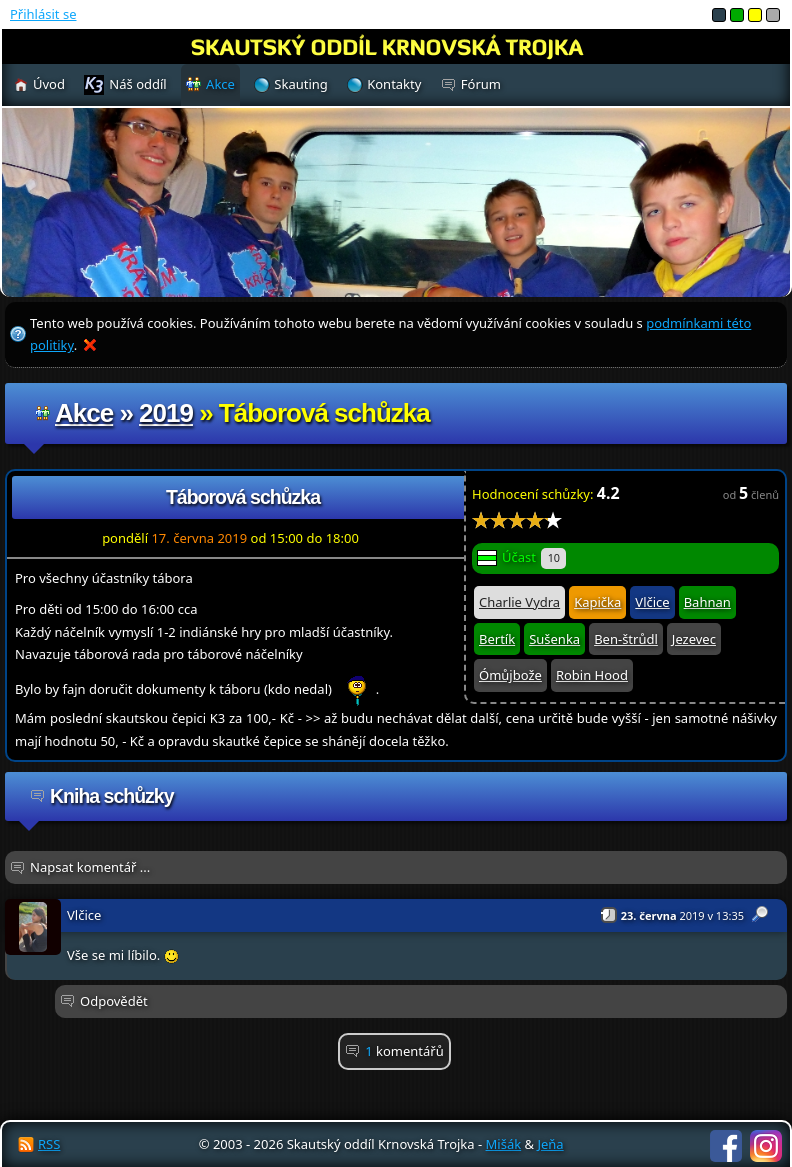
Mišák (504, 1144)
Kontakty (394, 84)
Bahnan (707, 602)
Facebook (726, 1146)
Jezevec (694, 639)
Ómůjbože (510, 675)
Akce (84, 413)
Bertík (497, 639)
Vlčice (652, 602)
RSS (49, 1144)
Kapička (597, 602)
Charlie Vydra (519, 602)
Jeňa (550, 1144)
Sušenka (554, 639)
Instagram (766, 1146)
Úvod (49, 84)
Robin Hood (592, 675)
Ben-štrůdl (626, 639)
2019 (166, 413)
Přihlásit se (43, 14)
